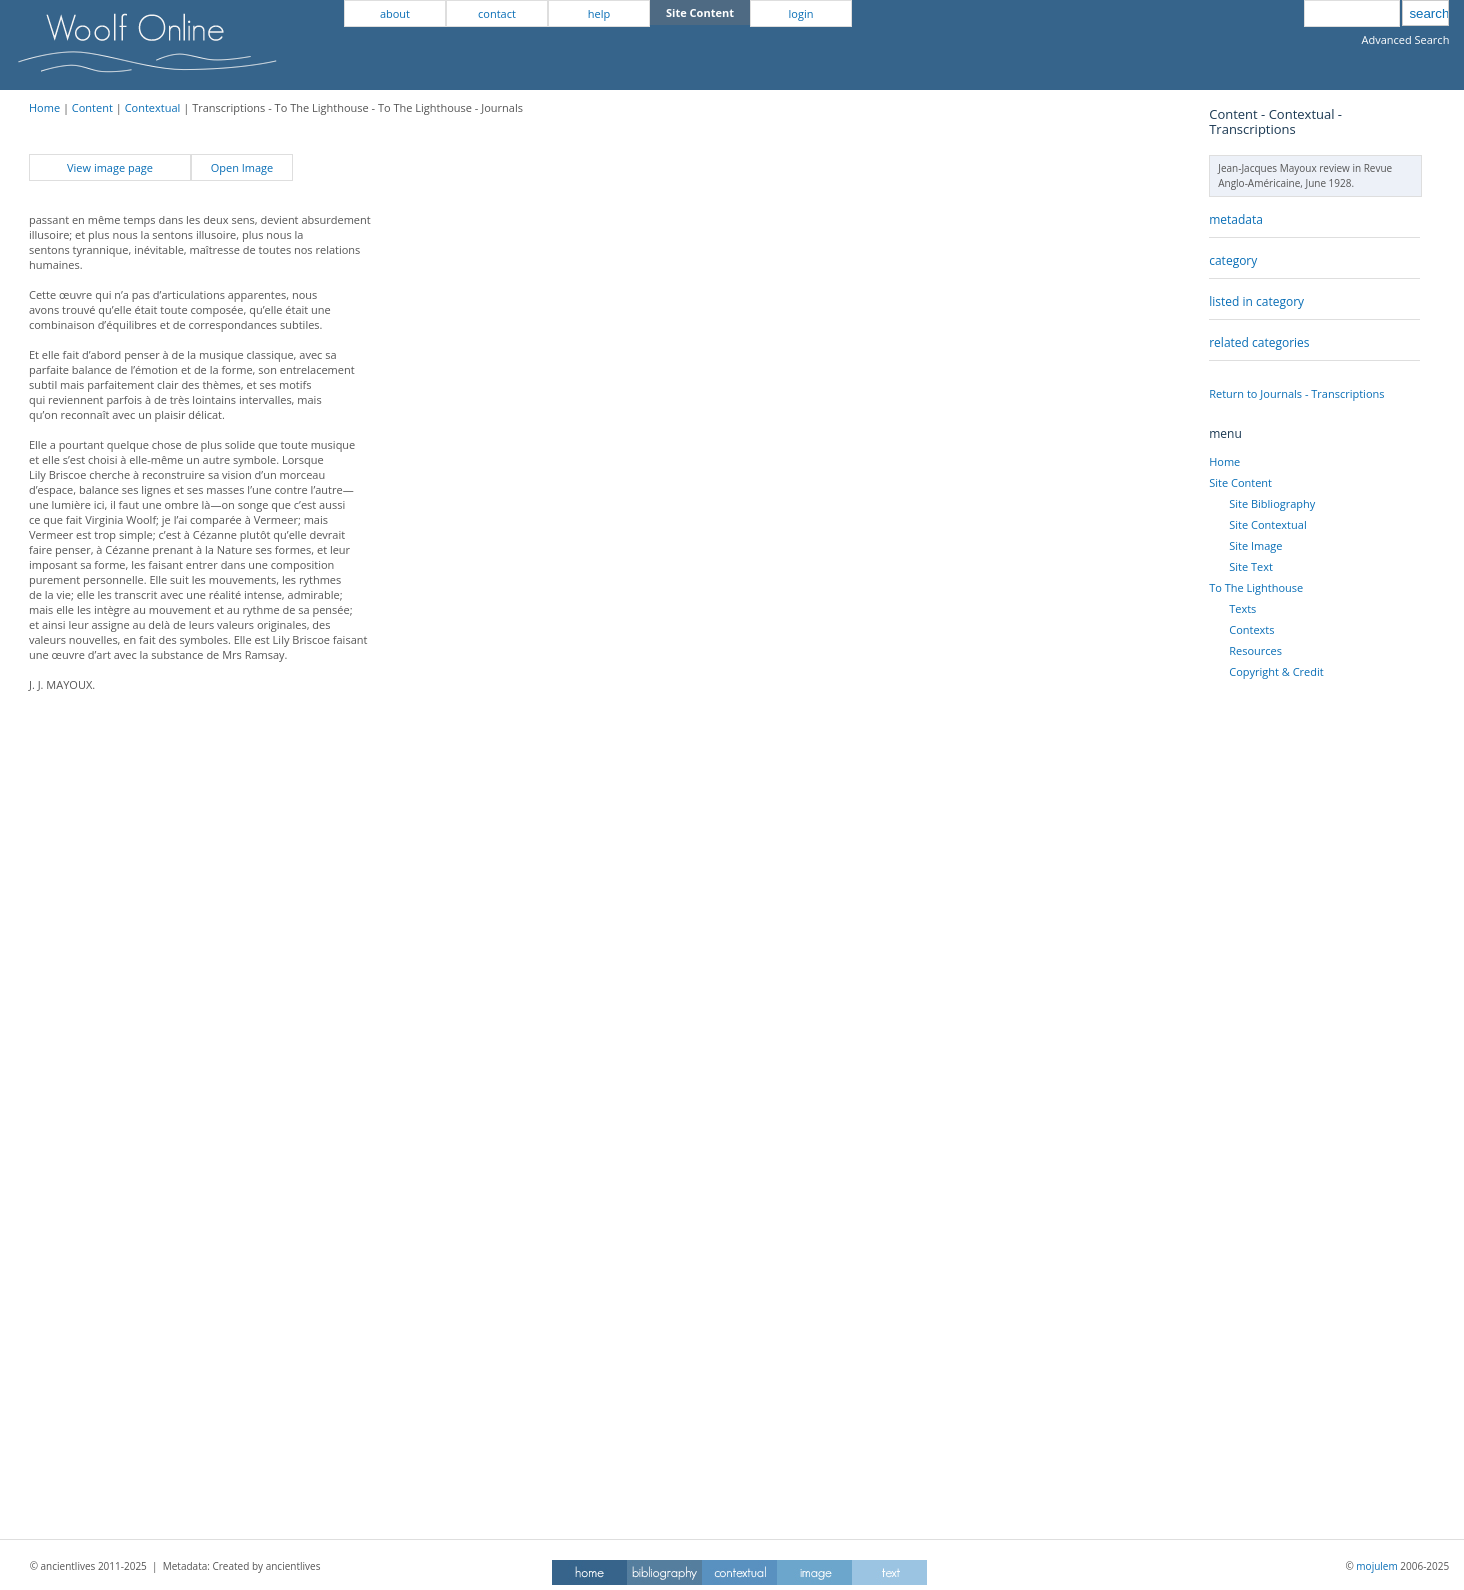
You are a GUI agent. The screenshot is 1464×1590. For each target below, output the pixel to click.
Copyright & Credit (1276, 671)
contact (497, 13)
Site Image (1255, 545)
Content (92, 107)
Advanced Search (1405, 39)
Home (44, 107)
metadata (1236, 219)
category (1233, 260)
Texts (1242, 608)
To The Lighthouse (1256, 587)
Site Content (1240, 482)
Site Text (1251, 566)
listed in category (1256, 301)
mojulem (1376, 1566)
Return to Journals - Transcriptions (1296, 393)
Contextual (153, 107)
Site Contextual (1267, 524)
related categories (1259, 342)
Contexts (1251, 629)
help (599, 13)
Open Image (242, 167)
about (395, 13)
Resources (1255, 650)
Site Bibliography (1272, 503)
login (801, 13)
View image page (110, 167)
